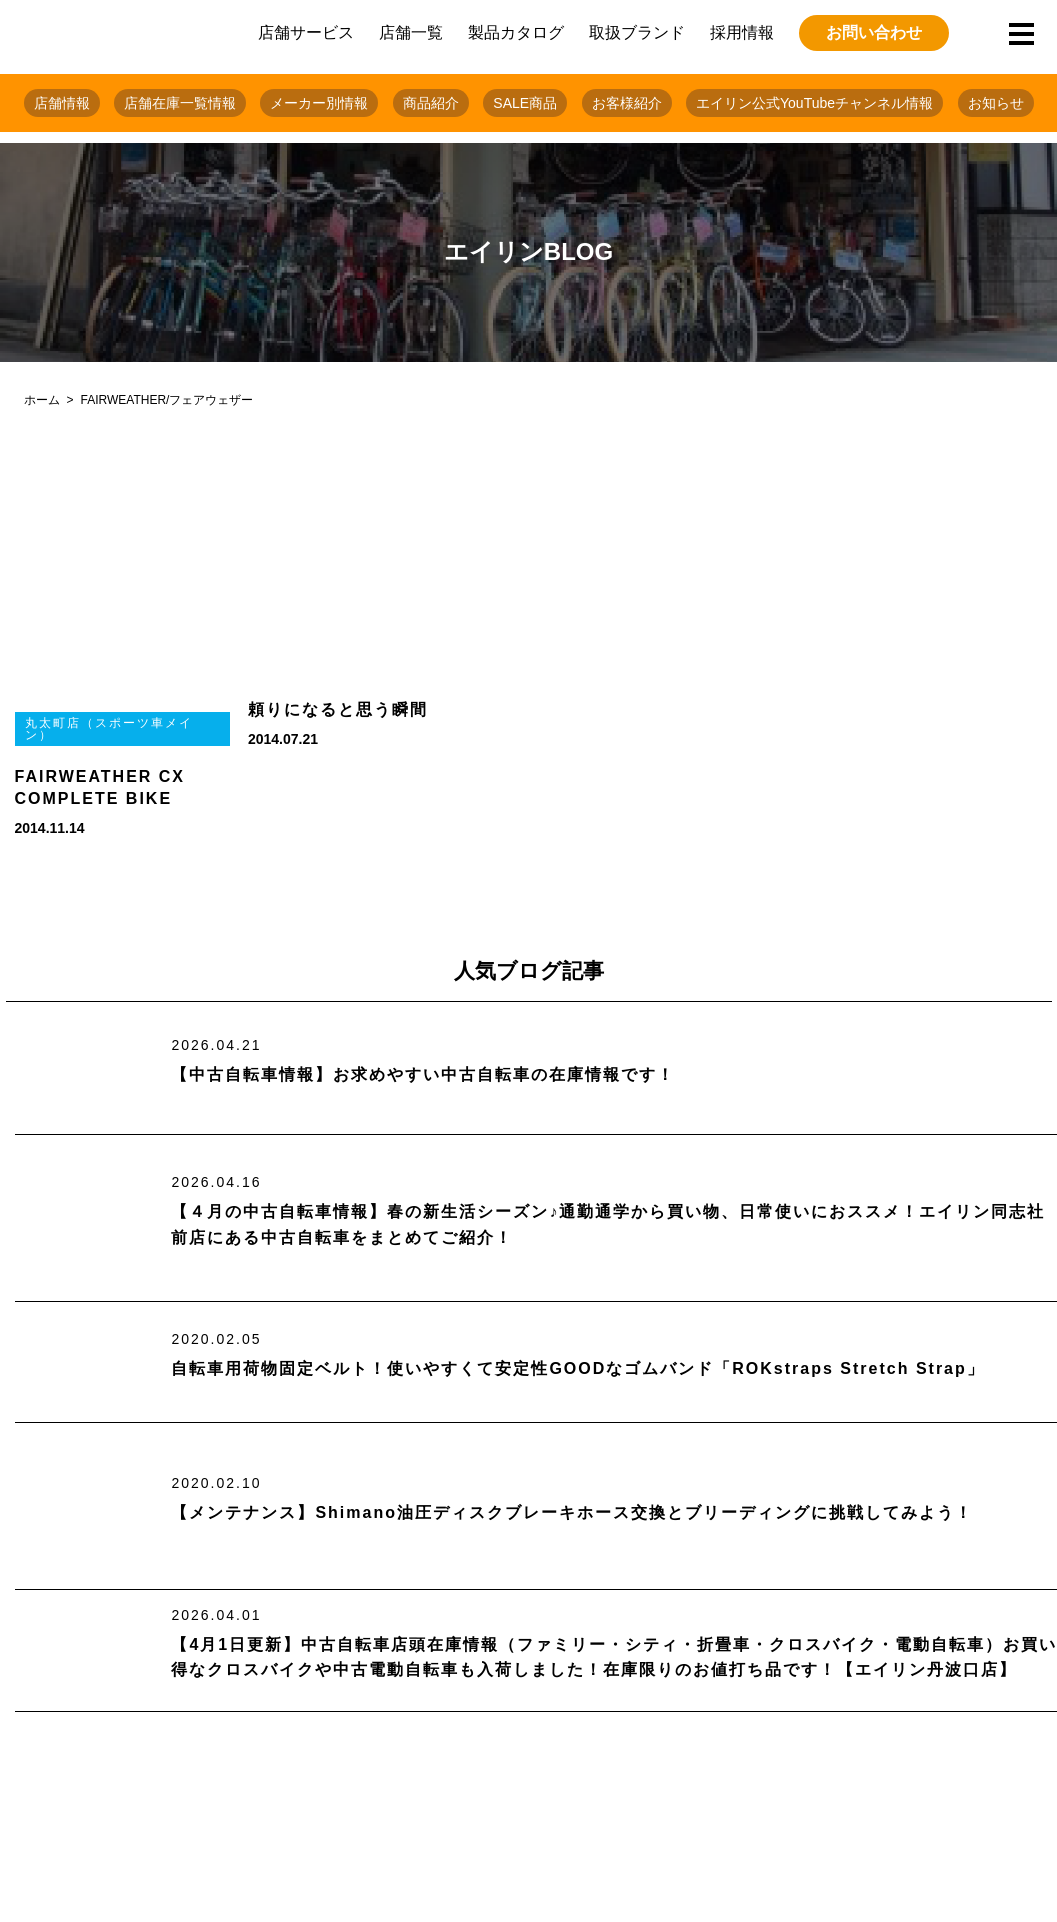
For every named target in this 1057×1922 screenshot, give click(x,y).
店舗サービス (306, 32)
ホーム (42, 400)
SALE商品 (525, 103)
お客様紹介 (627, 103)
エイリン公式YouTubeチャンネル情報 (814, 103)
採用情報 (742, 32)
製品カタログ (516, 32)
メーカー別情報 (319, 103)
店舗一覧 (411, 32)
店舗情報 (62, 103)
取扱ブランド (637, 32)
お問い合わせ (874, 32)
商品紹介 (431, 103)
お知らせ (996, 103)
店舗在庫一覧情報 (180, 103)
